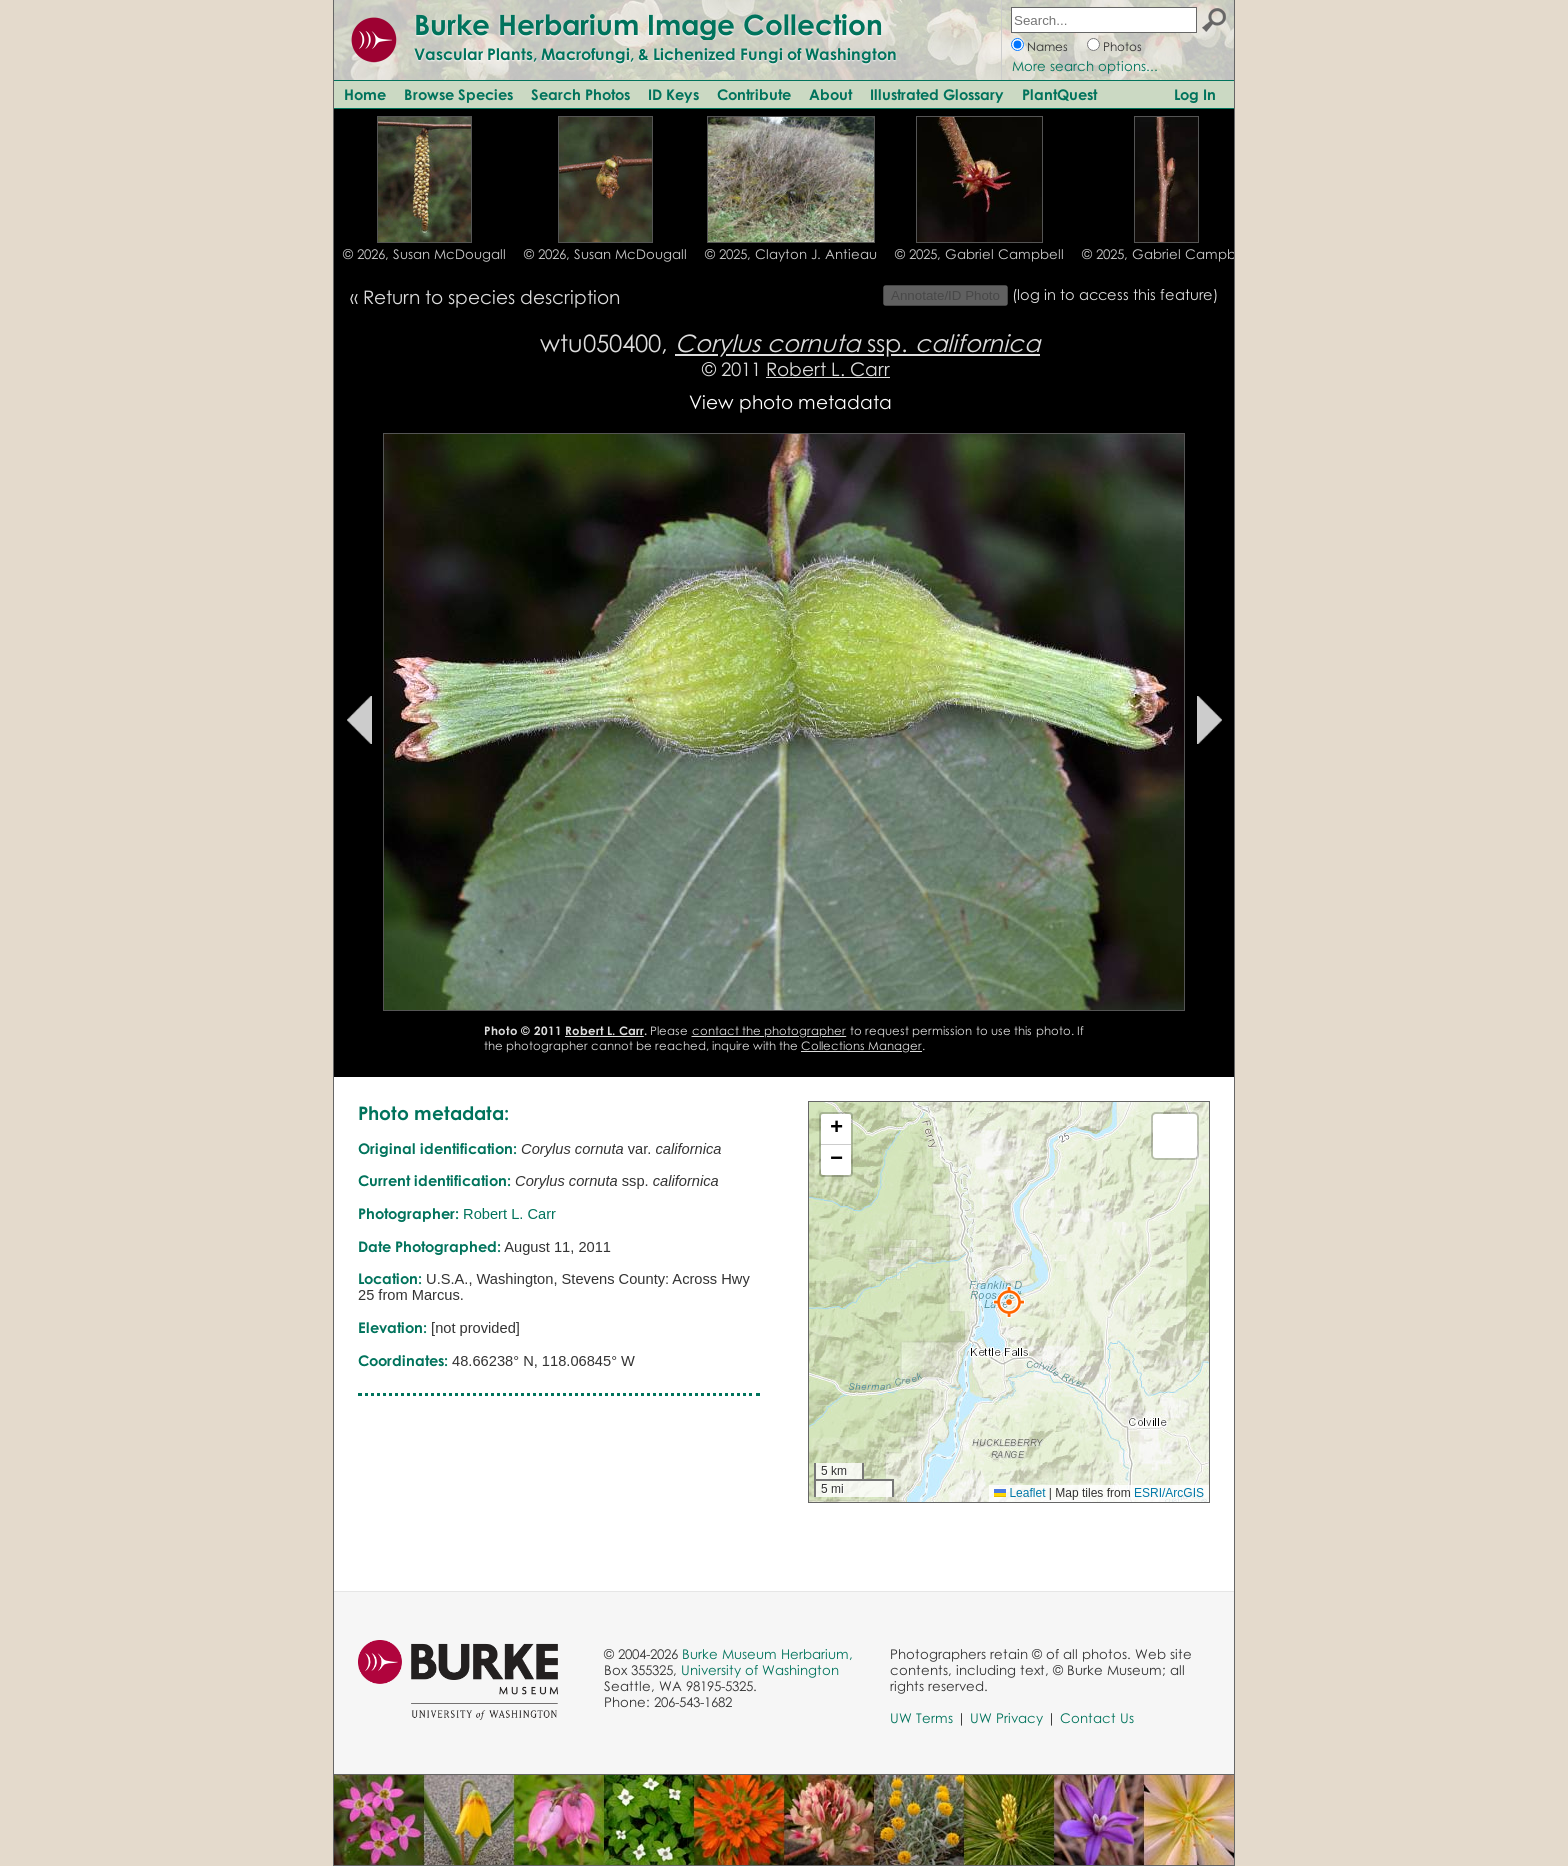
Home (365, 94)
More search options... (1085, 66)
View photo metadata (790, 401)
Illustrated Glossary (937, 94)
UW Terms (921, 1718)
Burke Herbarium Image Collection (648, 24)
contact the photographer (769, 1030)
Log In (1195, 94)
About (830, 94)
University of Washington (760, 1670)
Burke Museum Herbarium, (767, 1654)
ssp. (857, 342)
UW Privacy (1006, 1718)
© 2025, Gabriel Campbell (979, 254)
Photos (1122, 46)
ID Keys (673, 94)
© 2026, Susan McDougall (424, 254)
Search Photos (580, 94)
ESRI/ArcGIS (1169, 1493)
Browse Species (458, 94)
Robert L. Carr (828, 368)
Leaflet (1019, 1493)
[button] (1009, 1302)
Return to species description (491, 296)
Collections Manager (861, 1045)
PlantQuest (1059, 94)
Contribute (754, 94)
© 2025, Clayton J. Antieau (791, 254)
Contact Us (1097, 1718)
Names (1047, 46)
